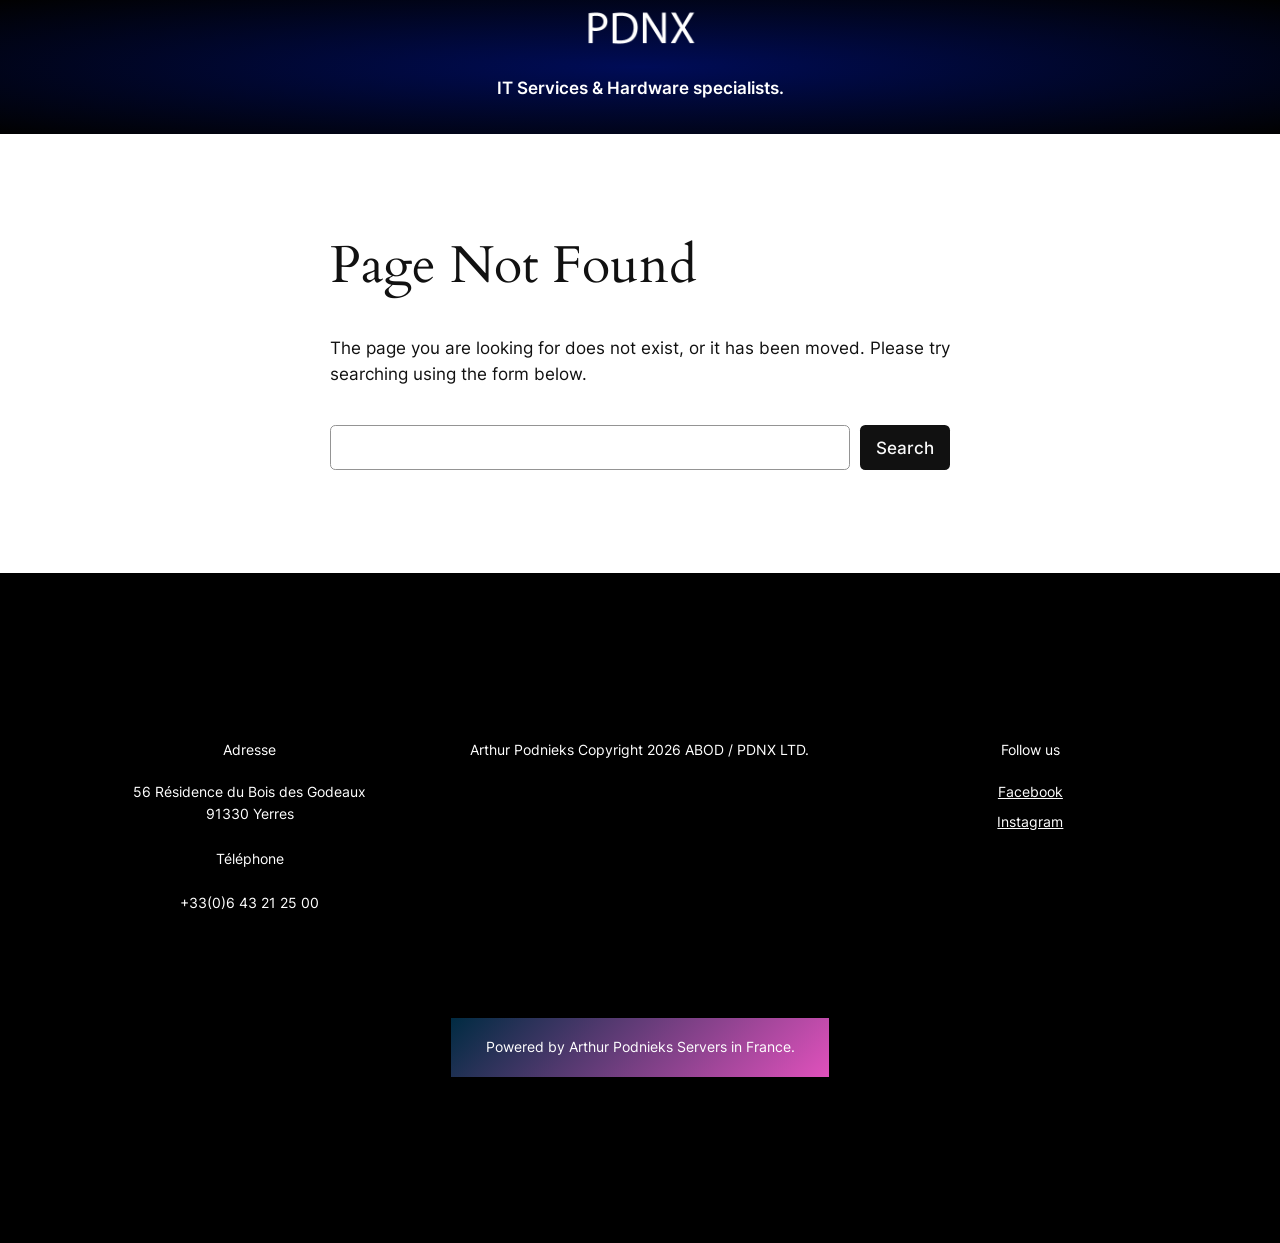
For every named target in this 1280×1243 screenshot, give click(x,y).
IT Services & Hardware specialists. (640, 88)
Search (905, 448)
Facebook (1030, 791)
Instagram (1030, 821)
